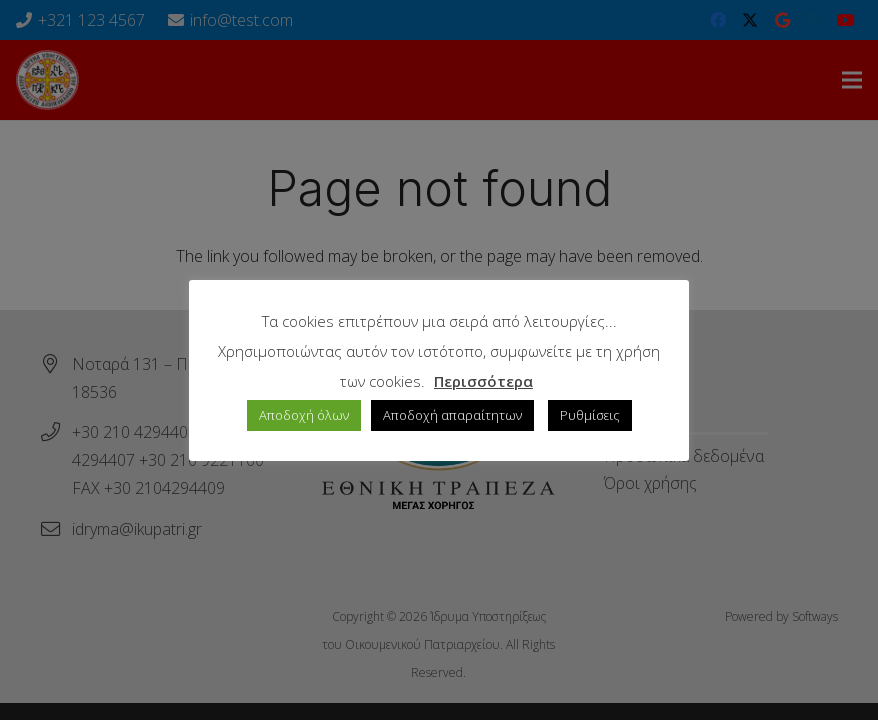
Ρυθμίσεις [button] (590, 415)
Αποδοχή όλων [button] (304, 415)
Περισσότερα (483, 381)
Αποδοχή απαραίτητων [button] (452, 415)
